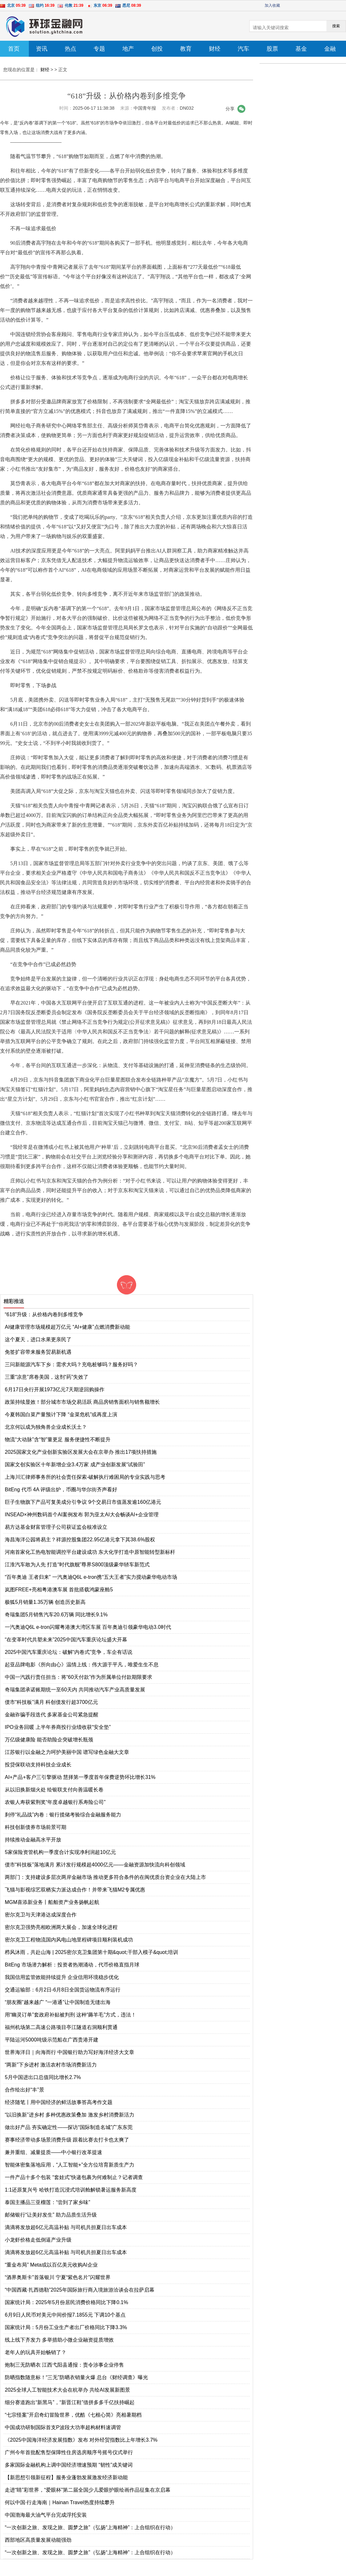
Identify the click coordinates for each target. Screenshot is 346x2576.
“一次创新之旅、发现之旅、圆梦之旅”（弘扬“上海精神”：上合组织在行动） (90, 2527)
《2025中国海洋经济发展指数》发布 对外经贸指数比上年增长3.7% (81, 2440)
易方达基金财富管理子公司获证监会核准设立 (56, 1527)
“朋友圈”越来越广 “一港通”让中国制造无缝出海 (58, 2002)
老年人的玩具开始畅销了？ (35, 2352)
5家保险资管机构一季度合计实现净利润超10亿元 (60, 1852)
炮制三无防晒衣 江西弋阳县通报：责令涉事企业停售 (64, 2365)
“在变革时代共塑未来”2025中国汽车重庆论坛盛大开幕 (66, 1639)
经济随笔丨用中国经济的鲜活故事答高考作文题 (58, 2102)
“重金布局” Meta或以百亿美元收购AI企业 (51, 2265)
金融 (330, 49)
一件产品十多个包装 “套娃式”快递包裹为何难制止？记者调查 (74, 2177)
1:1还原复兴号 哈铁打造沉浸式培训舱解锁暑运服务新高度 (70, 2190)
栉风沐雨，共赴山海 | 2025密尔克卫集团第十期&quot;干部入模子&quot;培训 (91, 1952)
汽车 (243, 49)
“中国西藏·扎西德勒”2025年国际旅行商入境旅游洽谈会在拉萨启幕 (79, 2290)
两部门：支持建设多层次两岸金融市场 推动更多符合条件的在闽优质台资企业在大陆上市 (105, 1877)
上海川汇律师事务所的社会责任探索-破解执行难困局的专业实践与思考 (85, 1477)
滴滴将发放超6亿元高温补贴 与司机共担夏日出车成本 (66, 2227)
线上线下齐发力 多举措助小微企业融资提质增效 (59, 2340)
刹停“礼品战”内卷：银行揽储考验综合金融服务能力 (63, 1814)
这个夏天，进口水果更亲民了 (38, 1339)
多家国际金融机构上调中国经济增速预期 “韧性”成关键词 (69, 2465)
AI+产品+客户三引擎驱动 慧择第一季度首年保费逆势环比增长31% (80, 1777)
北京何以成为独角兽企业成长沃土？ (46, 1427)
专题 (99, 49)
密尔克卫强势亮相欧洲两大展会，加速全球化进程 (61, 1927)
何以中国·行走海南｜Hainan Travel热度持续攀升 (60, 2502)
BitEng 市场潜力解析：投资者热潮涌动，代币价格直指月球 (72, 1964)
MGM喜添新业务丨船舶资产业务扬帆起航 (52, 1902)
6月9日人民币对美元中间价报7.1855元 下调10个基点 (65, 2315)
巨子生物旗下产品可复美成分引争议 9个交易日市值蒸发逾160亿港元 (83, 1502)
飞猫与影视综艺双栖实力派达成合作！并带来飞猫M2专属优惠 (75, 1889)
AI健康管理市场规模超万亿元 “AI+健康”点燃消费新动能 (67, 1327)
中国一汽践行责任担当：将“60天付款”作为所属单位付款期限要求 (78, 1677)
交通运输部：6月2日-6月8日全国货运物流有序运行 (62, 1989)
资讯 (41, 49)
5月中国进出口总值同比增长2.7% (43, 2077)
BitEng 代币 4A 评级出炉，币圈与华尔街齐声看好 (61, 1489)
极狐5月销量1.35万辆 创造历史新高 (45, 1602)
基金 (301, 49)
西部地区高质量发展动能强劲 (38, 2540)
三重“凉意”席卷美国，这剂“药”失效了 (46, 1377)
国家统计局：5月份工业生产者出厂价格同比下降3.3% (66, 2327)
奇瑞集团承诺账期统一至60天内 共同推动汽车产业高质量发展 (75, 1689)
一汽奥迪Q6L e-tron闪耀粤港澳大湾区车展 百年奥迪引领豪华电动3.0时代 (88, 1627)
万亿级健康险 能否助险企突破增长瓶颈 (49, 1739)
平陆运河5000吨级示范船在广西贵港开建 (51, 2039)
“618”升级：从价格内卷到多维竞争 (44, 1314)
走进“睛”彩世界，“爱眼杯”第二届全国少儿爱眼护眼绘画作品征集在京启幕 (87, 2490)
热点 (70, 49)
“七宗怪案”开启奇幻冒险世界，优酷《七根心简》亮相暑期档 (73, 2415)
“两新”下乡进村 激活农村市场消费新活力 (51, 2064)
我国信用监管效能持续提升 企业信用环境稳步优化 (62, 1977)
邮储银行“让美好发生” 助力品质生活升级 (51, 2215)
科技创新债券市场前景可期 (35, 1827)
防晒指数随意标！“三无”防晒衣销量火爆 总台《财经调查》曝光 (76, 2377)
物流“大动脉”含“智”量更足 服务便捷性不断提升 (58, 1439)
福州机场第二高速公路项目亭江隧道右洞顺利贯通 (61, 2027)
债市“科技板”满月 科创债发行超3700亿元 (51, 1702)
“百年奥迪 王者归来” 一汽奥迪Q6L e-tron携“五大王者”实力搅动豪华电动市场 (91, 1577)
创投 (157, 49)
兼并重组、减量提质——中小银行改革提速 (53, 2152)
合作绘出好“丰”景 (24, 2089)
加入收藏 (272, 5)
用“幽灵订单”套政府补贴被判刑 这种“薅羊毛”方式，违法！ (70, 2014)
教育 (186, 49)
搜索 (336, 26)
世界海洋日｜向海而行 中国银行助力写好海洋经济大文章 (69, 2052)
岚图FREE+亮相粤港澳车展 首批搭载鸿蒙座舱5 (59, 1589)
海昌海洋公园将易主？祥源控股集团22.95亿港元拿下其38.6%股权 (80, 1539)
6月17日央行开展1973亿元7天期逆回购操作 (54, 1389)
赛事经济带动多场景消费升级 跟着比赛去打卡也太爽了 (67, 2139)
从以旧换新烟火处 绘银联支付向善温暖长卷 (54, 1789)
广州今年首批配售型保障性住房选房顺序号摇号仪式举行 (69, 2452)
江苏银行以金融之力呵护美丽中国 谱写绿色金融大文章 (67, 1752)
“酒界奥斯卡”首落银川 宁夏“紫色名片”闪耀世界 (58, 2277)
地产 (128, 49)
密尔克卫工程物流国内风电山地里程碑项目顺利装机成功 (69, 1939)
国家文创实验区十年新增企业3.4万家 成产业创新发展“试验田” (75, 1464)
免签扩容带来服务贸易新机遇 (38, 1352)
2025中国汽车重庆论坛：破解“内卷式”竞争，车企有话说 (68, 1652)
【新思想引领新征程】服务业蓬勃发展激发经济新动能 (66, 2477)
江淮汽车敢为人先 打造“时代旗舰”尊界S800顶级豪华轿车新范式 (77, 1564)
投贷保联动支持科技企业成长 (38, 1764)
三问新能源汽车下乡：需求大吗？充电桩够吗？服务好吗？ (71, 1364)
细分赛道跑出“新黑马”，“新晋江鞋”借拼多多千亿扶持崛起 (70, 2402)
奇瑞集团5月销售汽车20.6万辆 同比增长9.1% (56, 1614)
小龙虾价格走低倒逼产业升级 (38, 2240)
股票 (272, 49)
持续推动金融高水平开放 (33, 1839)
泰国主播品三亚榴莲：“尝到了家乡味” (47, 2202)
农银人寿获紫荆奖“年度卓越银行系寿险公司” (55, 1802)
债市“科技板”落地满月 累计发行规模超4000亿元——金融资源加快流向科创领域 (95, 1864)
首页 (14, 49)
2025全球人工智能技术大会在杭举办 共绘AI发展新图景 (67, 2390)
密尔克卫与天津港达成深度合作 (41, 1914)
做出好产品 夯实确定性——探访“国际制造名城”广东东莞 (69, 2127)
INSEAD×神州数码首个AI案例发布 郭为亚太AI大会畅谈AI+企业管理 (82, 1514)
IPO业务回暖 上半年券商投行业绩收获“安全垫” (58, 1727)
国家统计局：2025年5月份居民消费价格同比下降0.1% (66, 2302)
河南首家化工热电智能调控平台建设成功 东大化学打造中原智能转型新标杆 (90, 1552)
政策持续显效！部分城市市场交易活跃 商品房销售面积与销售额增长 (82, 1402)
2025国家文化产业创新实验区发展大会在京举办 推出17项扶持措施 (81, 1452)
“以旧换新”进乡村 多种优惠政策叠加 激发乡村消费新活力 (69, 2114)
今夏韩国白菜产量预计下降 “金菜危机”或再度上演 (61, 1414)
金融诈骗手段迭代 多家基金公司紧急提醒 (51, 1714)
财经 (214, 49)
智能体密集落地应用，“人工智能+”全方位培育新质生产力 (69, 2165)
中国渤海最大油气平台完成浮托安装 (46, 2515)
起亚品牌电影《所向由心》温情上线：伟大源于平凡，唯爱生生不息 (82, 1664)
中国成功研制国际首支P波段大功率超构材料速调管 (63, 2427)
